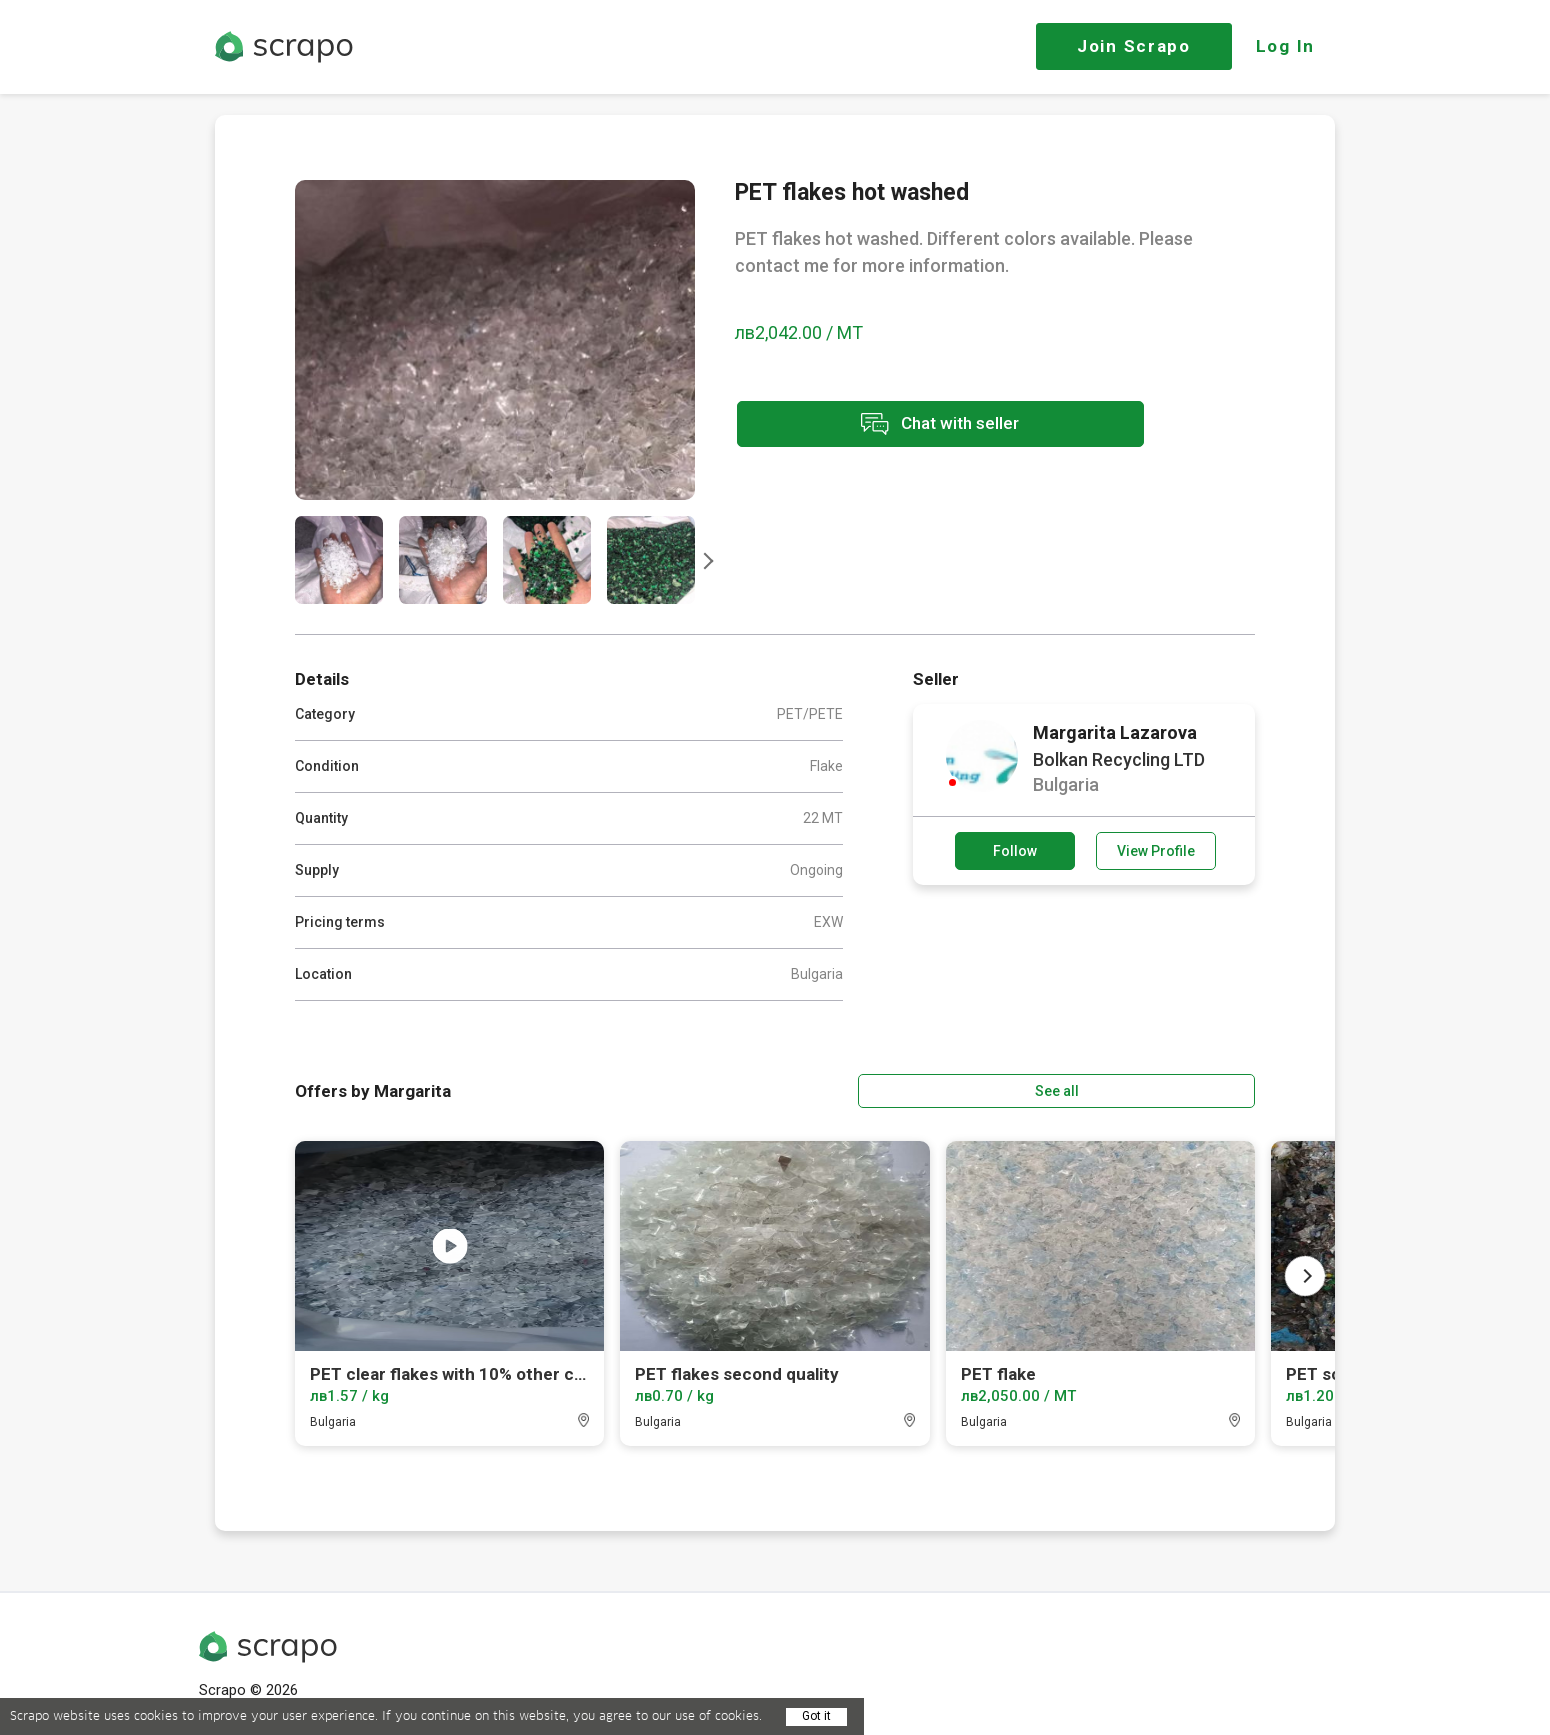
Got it (816, 1716)
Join (1134, 46)
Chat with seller (913, 425)
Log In (1285, 46)
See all (1198, 1089)
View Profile (1156, 851)
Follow (1015, 851)
